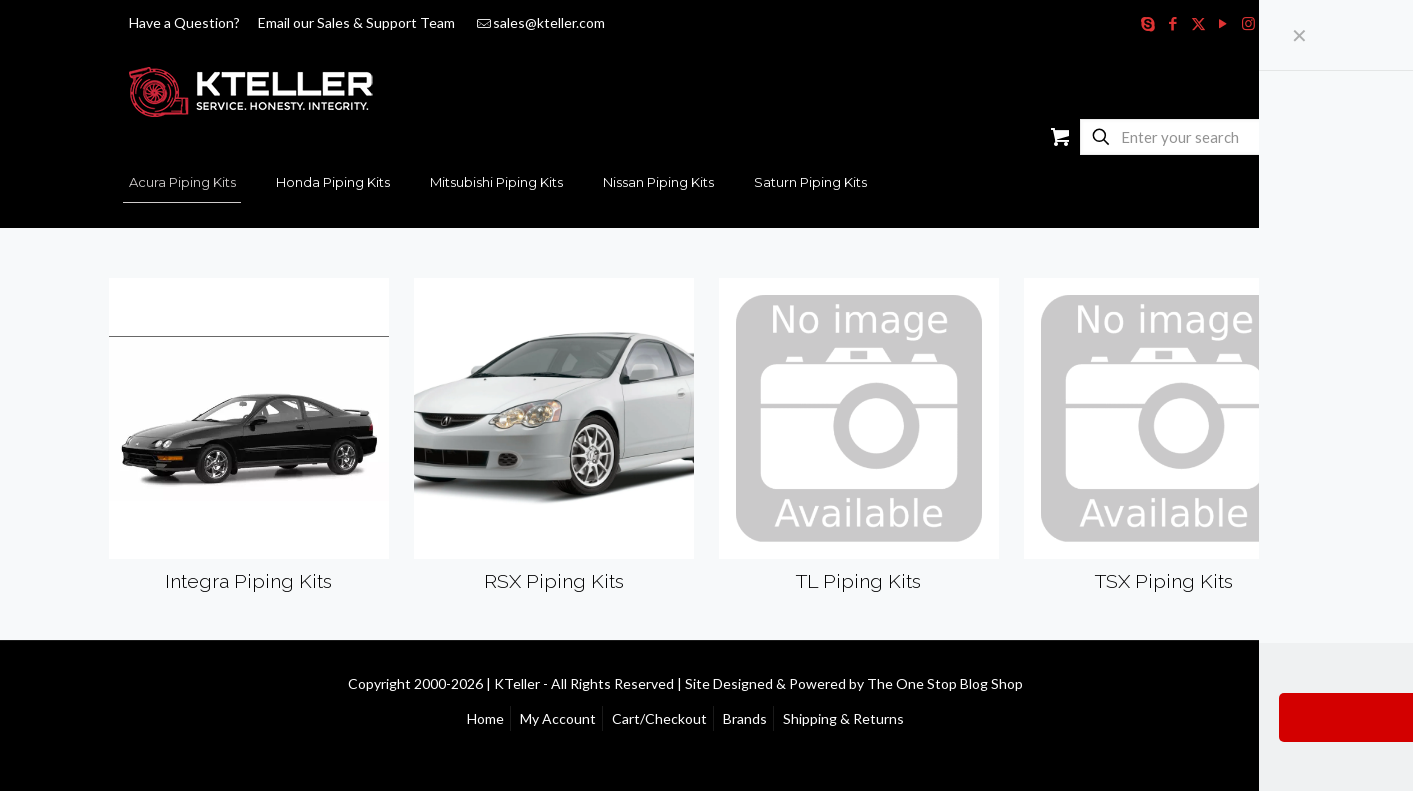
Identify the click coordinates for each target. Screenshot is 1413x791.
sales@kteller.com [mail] (549, 22)
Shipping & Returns (843, 718)
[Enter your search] (1180, 137)
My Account (558, 718)
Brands (745, 718)
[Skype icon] (1148, 23)
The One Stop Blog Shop (945, 683)
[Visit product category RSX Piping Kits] (554, 442)
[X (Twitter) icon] (1198, 23)
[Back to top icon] (1284, 682)
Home (485, 718)
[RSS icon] (1273, 23)
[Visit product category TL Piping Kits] (859, 442)
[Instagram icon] (1248, 23)
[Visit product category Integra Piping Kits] (249, 442)
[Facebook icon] (1173, 23)
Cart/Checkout (659, 718)
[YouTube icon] (1223, 23)
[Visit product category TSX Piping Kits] (1164, 442)
